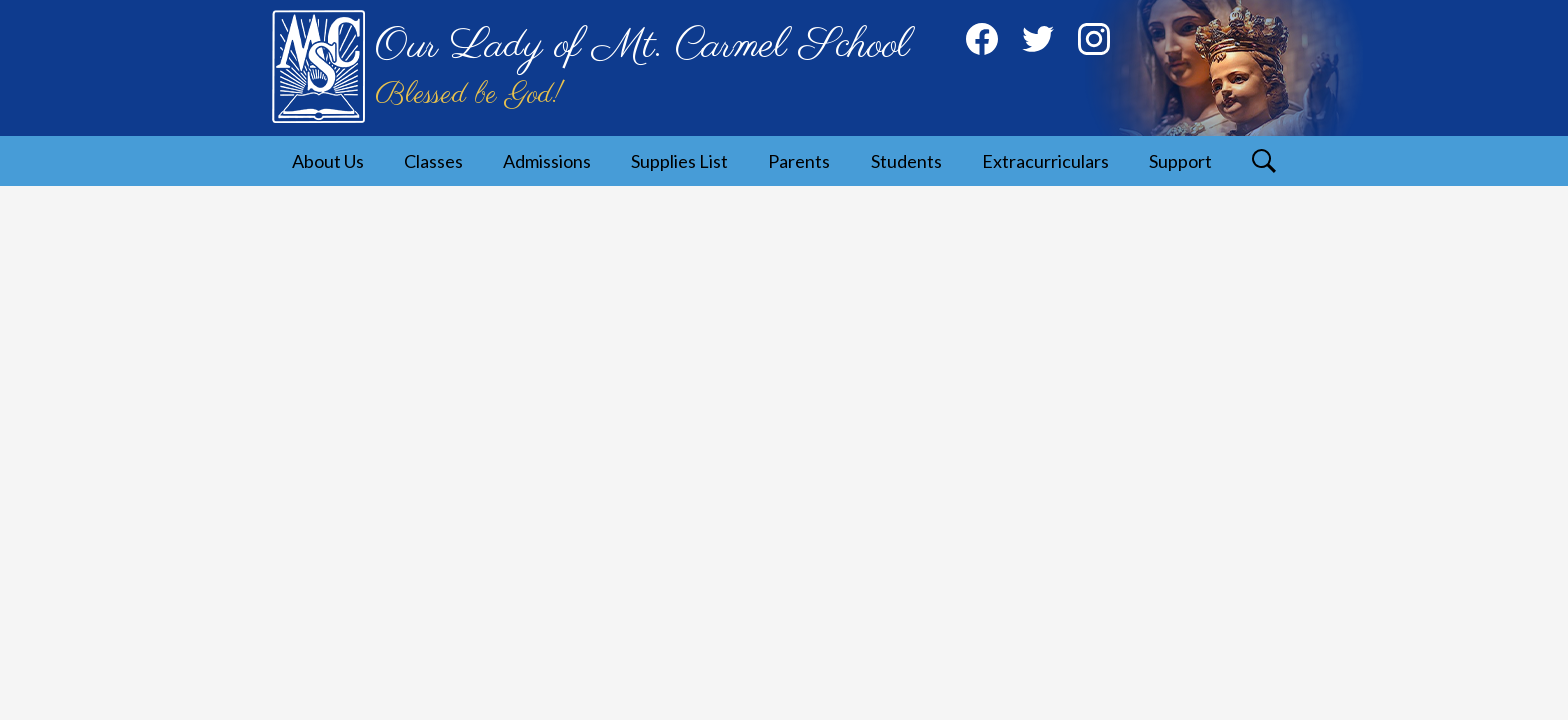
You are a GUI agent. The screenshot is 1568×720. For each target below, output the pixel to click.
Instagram (1094, 43)
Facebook (982, 43)
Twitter (1038, 43)
